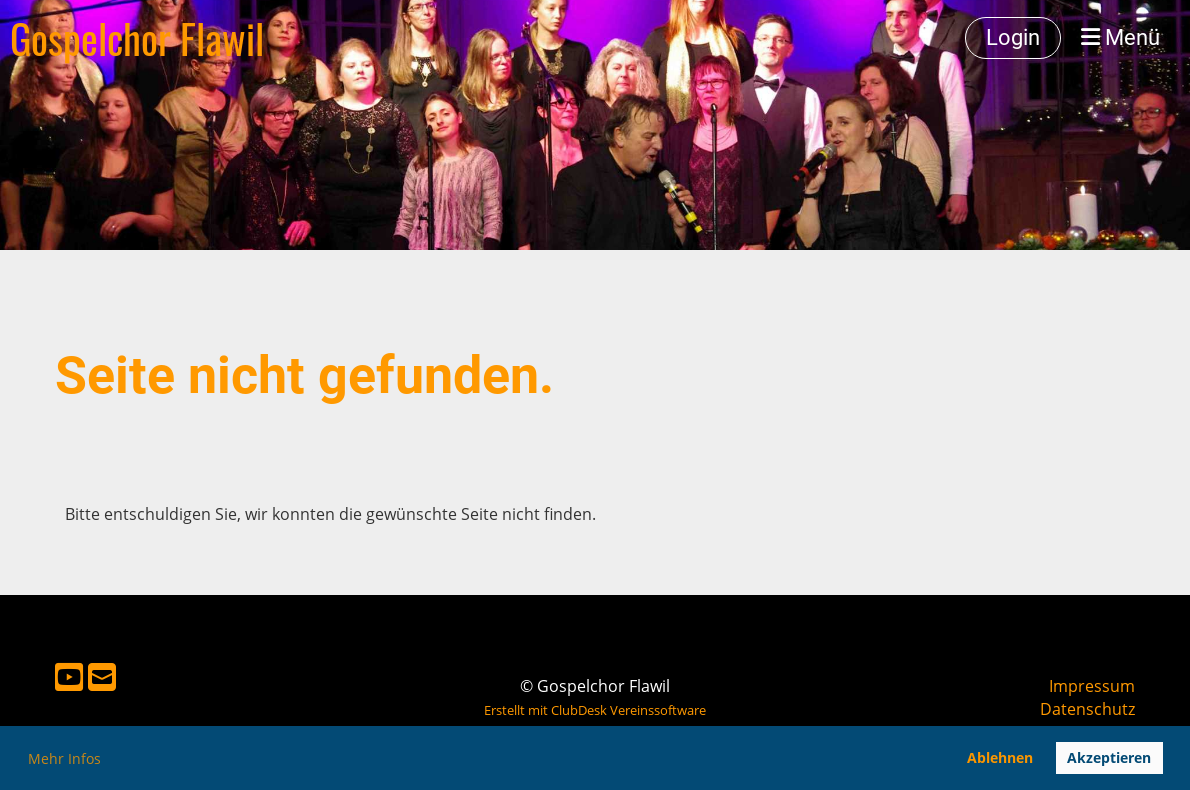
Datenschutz (1087, 709)
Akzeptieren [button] (1109, 757)
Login (1013, 37)
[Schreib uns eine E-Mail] (102, 676)
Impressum (1092, 686)
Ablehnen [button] (1000, 757)
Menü (1120, 37)
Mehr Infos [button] (64, 758)
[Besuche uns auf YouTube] (69, 676)
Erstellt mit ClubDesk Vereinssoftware (595, 710)
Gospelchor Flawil (137, 38)
